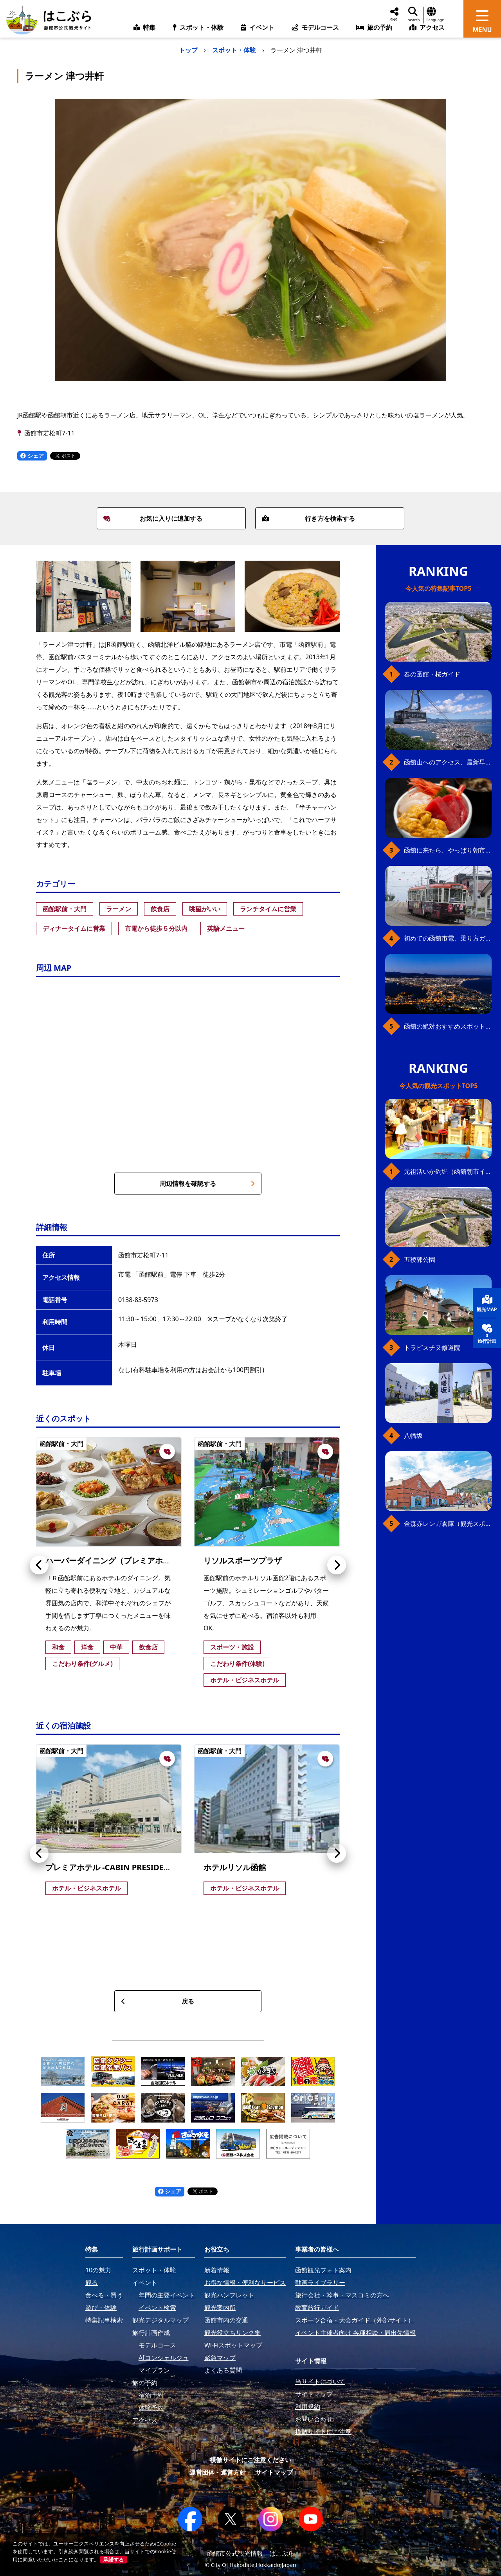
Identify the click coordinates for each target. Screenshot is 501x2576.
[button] (39, 1565)
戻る (157, 2001)
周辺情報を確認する (207, 1183)
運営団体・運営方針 (217, 2472)
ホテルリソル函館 (235, 1867)
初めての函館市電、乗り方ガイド (448, 938)
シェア (32, 455)
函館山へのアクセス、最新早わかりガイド (448, 762)
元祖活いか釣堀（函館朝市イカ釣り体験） (448, 1171)
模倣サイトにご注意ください (250, 2459)
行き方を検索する (308, 518)
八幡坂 (413, 1435)
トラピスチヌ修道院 (432, 1347)
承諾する (113, 2559)
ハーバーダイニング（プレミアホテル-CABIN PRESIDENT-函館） (160, 1560)
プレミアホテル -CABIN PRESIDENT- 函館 (120, 1867)
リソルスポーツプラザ (243, 1560)
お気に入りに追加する (153, 518)
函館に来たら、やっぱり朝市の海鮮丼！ (448, 850)
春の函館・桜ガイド (432, 674)
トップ (188, 50)
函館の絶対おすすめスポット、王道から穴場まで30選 (448, 1026)
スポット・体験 (234, 50)
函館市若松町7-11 (49, 433)
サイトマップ (274, 2472)
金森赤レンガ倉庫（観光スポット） (448, 1523)
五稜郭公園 (419, 1259)
